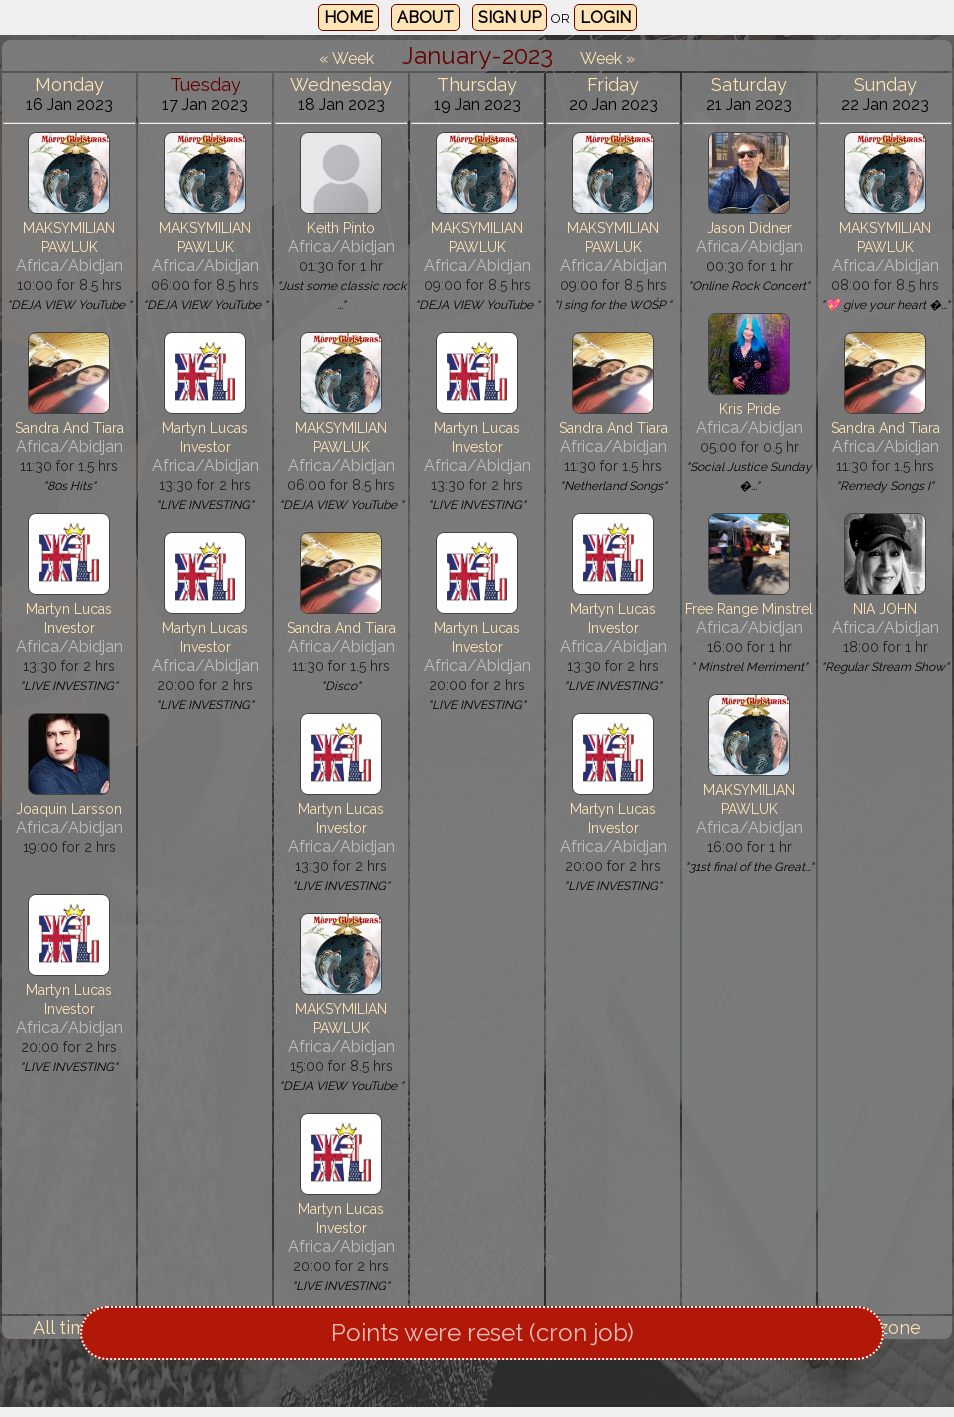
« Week (346, 58)
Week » (607, 58)
